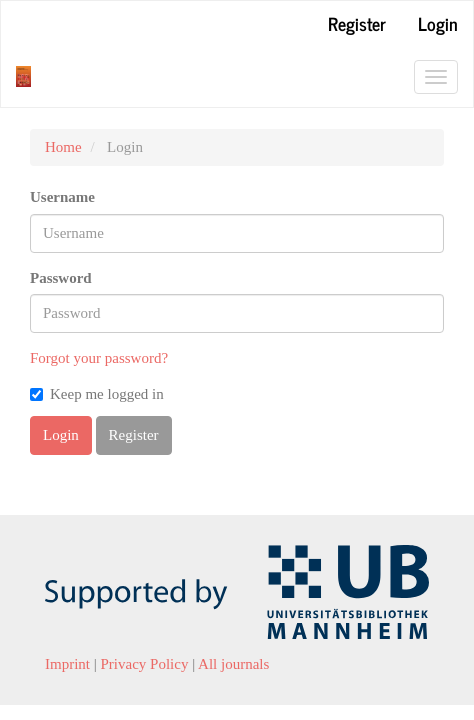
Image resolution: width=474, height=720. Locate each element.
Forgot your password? (99, 358)
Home (63, 147)
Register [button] (134, 435)
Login (438, 23)
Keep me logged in (97, 394)
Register (357, 23)
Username (62, 197)
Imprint (67, 664)
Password (61, 278)
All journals (233, 664)
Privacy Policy (145, 664)
